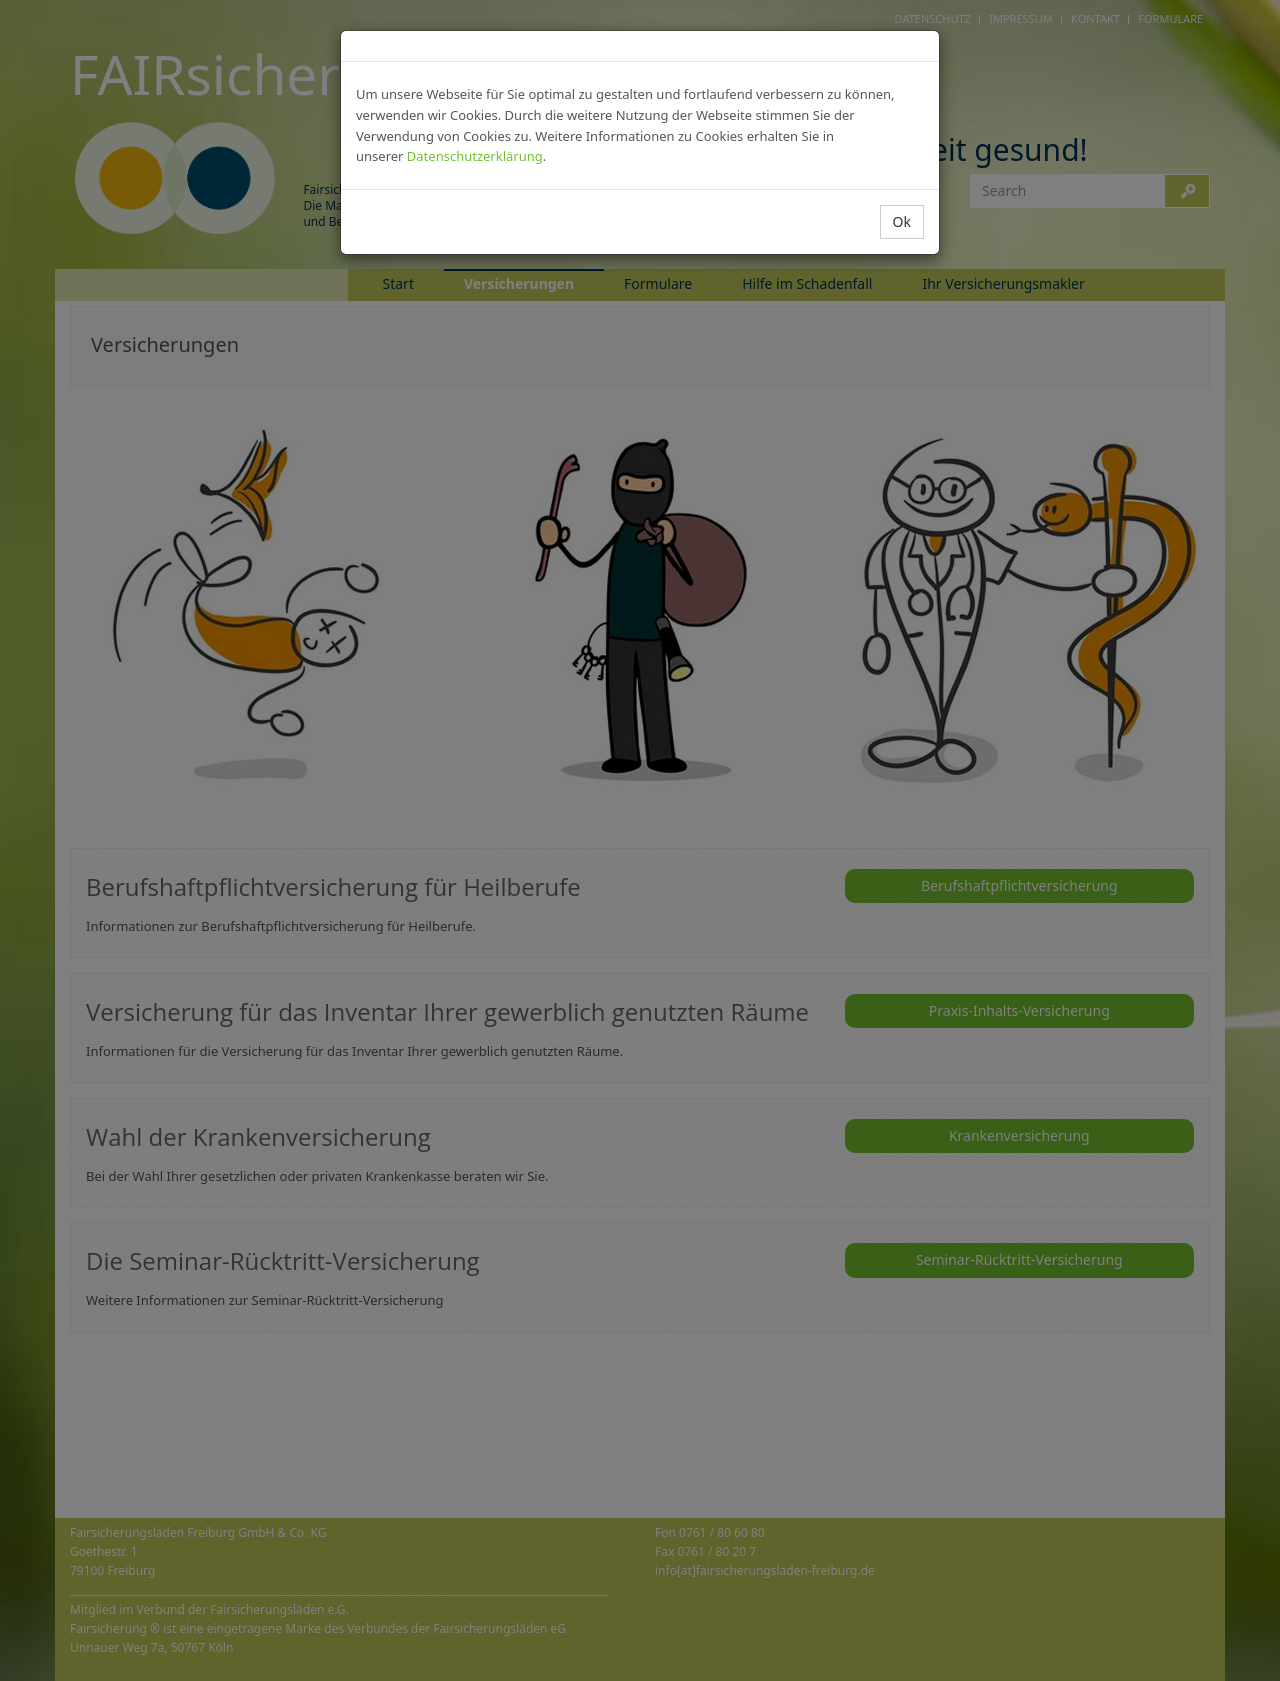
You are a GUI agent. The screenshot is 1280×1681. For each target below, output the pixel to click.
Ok (902, 221)
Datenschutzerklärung (475, 156)
